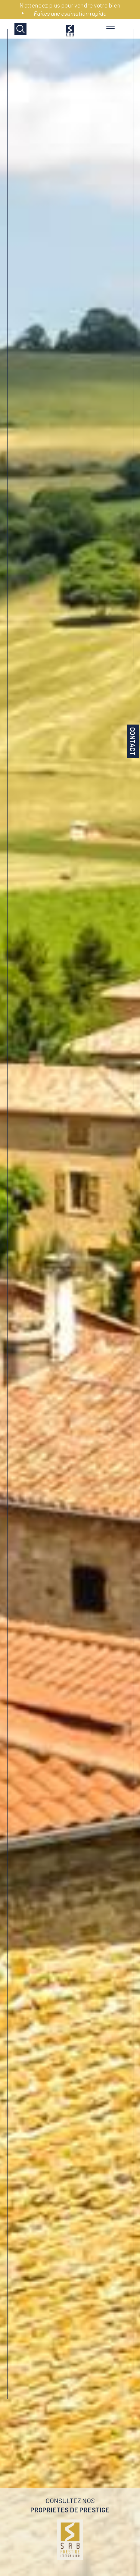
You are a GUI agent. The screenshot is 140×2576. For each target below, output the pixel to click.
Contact (133, 741)
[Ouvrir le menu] (110, 29)
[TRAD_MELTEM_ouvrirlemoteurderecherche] (20, 29)
